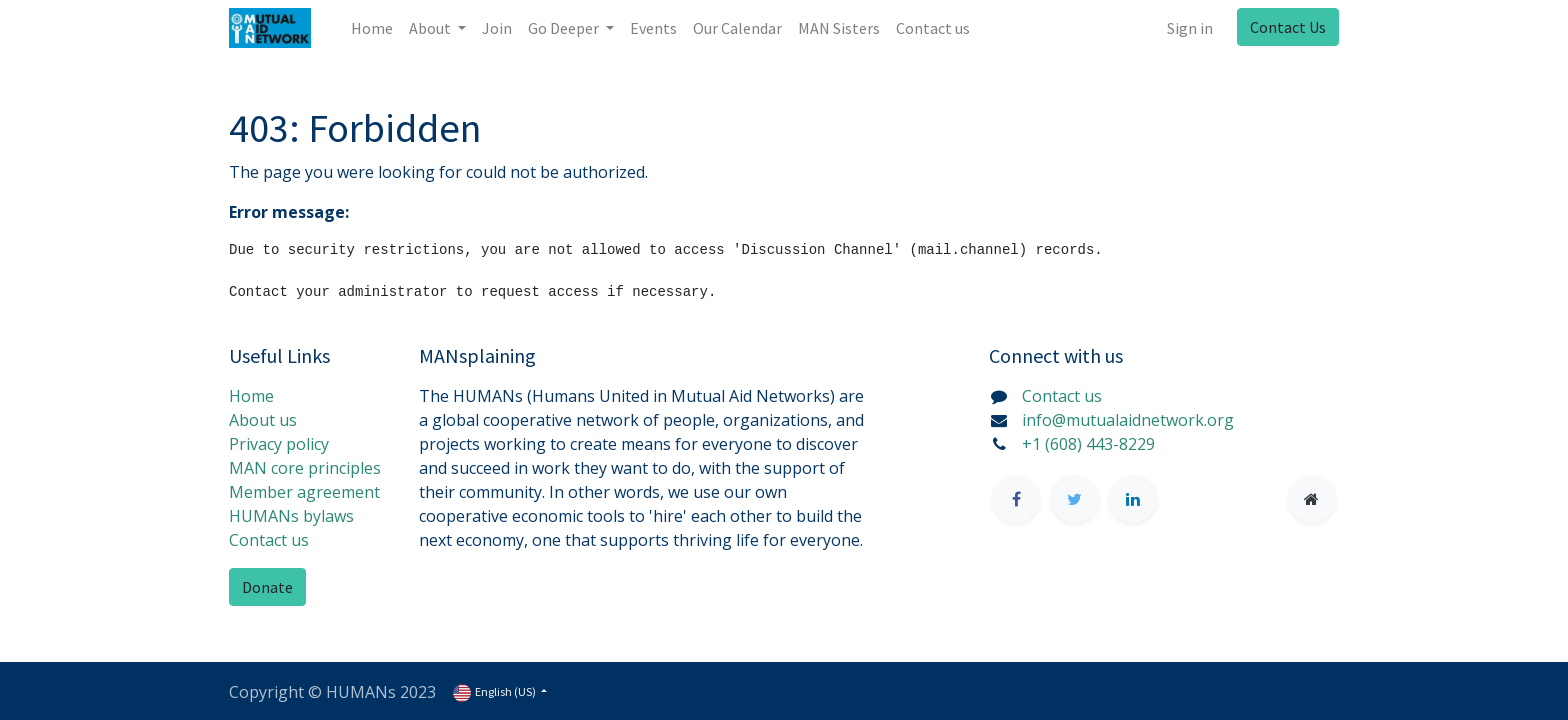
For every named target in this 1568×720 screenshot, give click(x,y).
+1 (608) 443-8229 (1088, 444)
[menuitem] (372, 28)
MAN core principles (305, 468)
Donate (267, 587)
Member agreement (304, 492)
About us (263, 420)
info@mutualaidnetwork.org (1128, 420)
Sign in (1190, 28)
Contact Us (1288, 27)
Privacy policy (279, 444)
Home (251, 396)
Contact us (269, 540)
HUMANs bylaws (291, 516)
